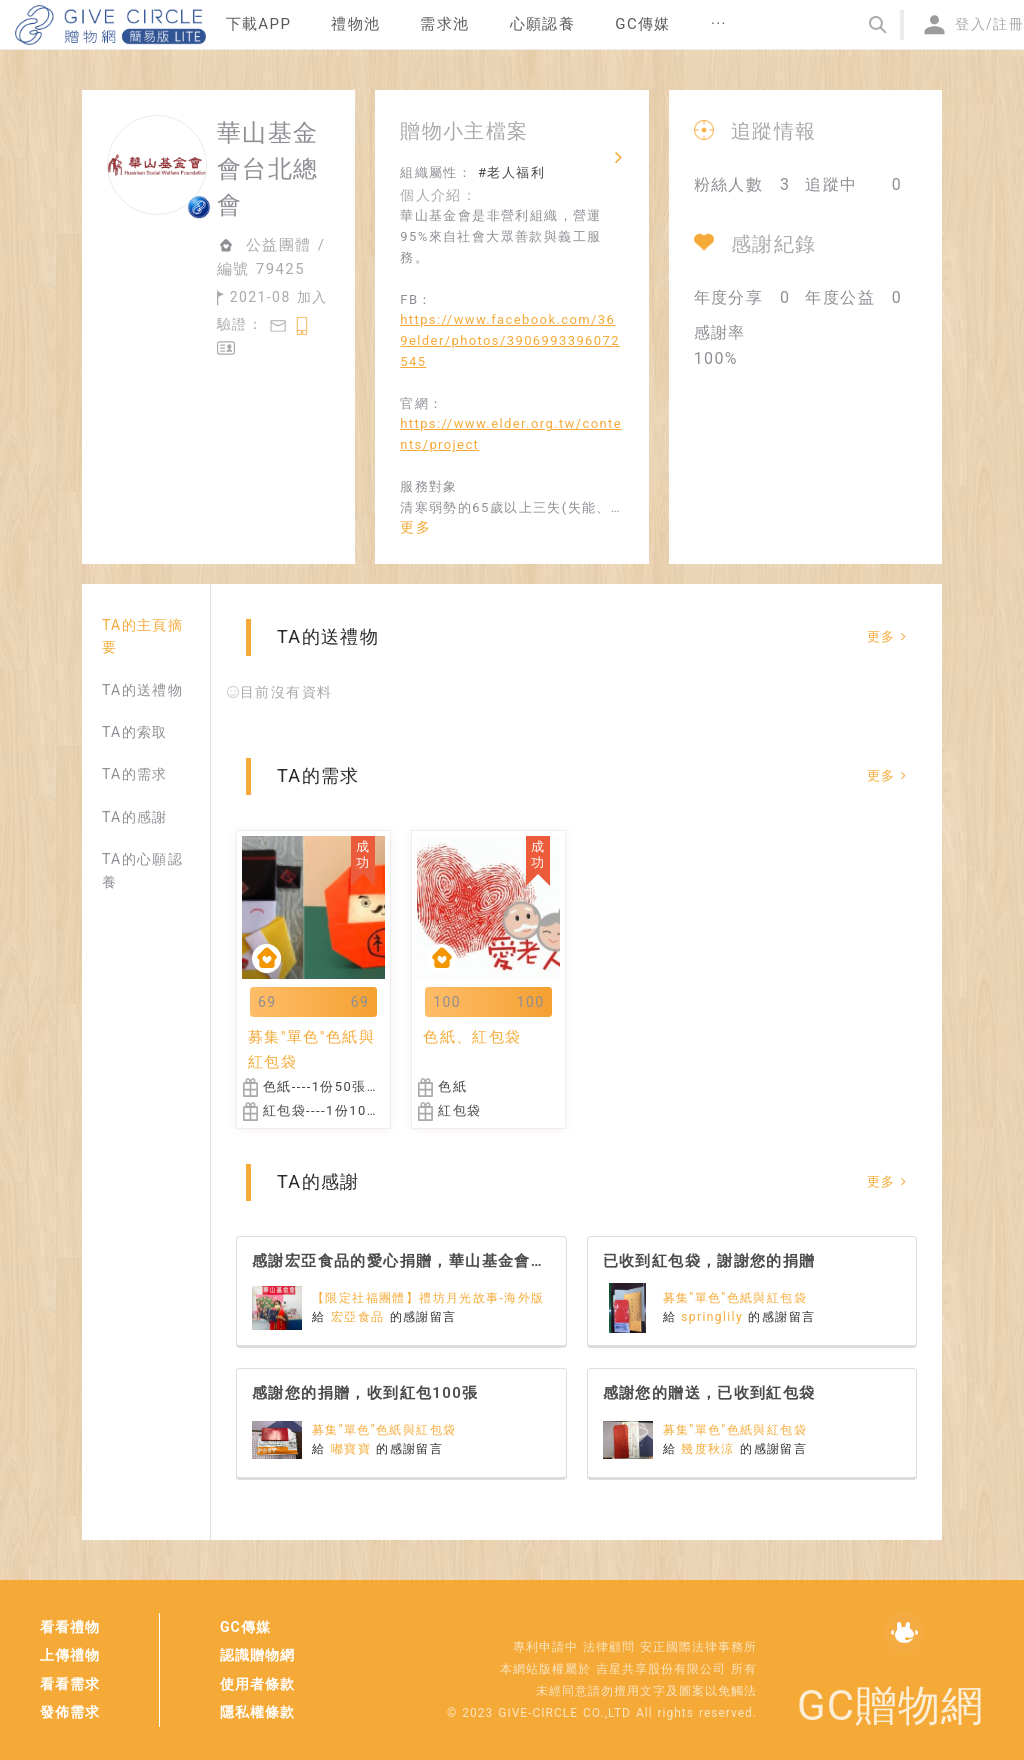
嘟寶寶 (354, 1449)
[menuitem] (259, 25)
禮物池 (355, 24)
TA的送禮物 (142, 690)
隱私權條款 (257, 1712)
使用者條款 (257, 1684)
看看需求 (70, 1684)
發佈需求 (70, 1712)
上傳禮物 (70, 1655)
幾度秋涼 (710, 1449)
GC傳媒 (245, 1627)
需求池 (444, 24)
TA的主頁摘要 (142, 636)
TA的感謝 (135, 817)
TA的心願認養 (142, 870)
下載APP (259, 24)
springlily (714, 1317)
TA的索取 (135, 732)
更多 (415, 527)
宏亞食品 (360, 1317)
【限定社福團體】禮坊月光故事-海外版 (428, 1298)
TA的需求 (135, 774)
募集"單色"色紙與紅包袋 (735, 1298)
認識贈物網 (257, 1655)
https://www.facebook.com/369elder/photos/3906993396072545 (510, 340)
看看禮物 (70, 1627)
